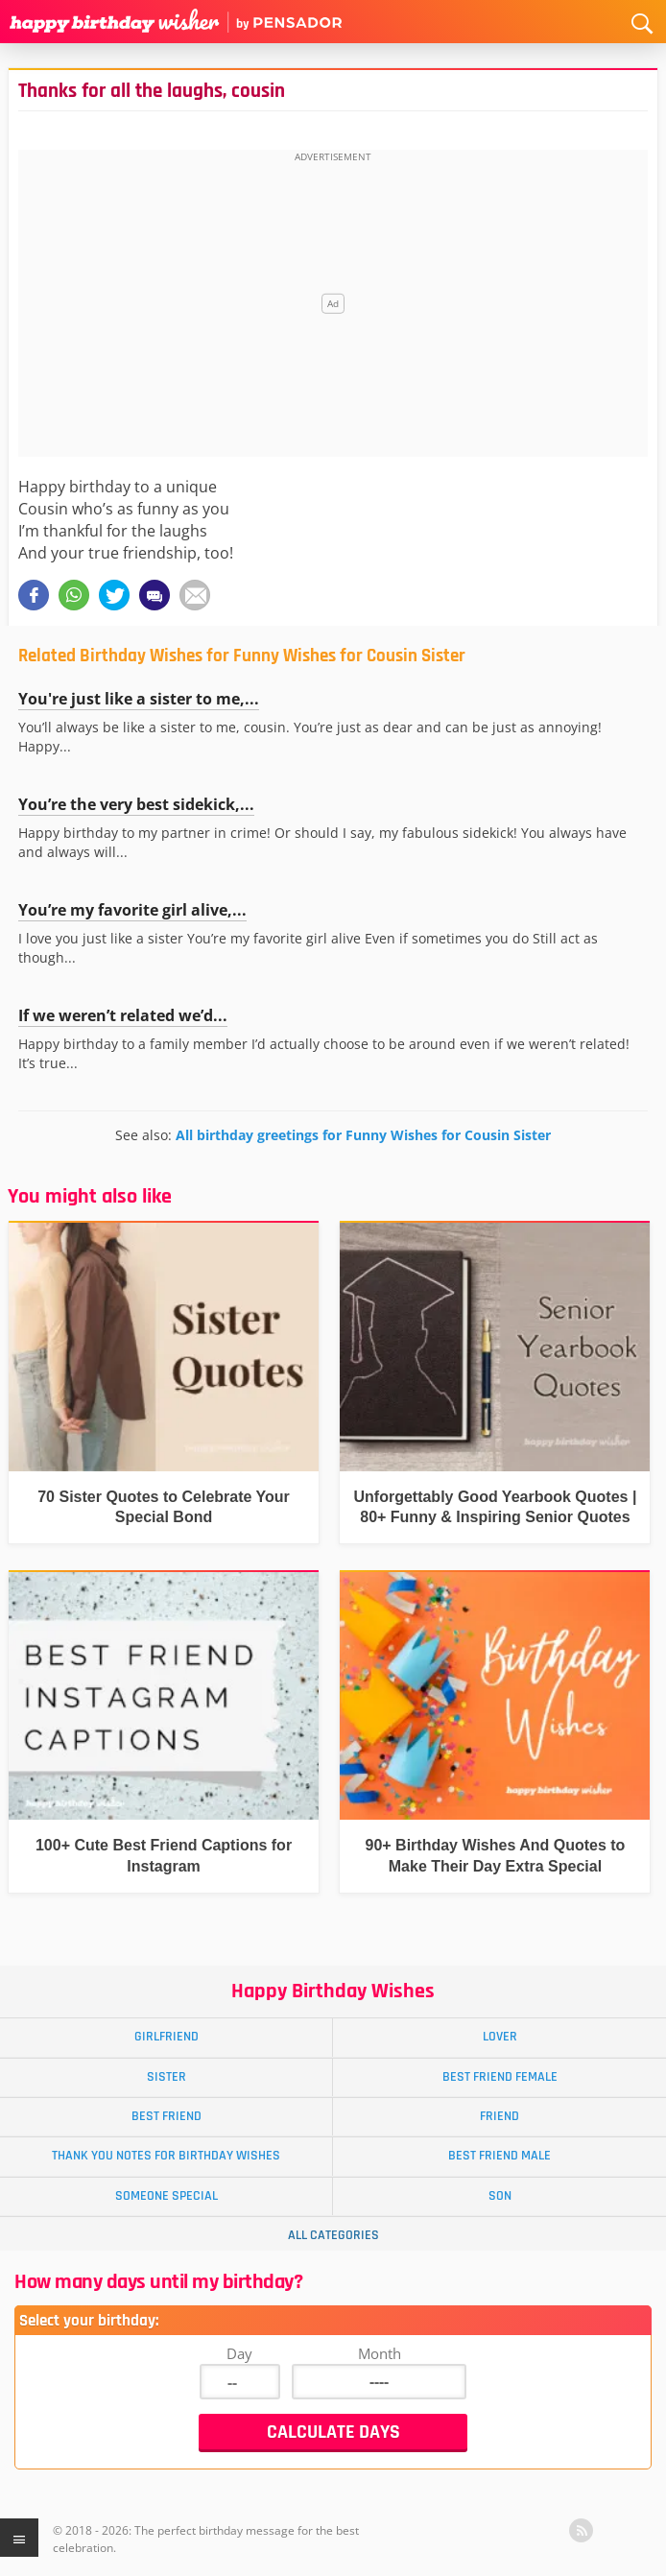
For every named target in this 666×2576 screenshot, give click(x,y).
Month (379, 2353)
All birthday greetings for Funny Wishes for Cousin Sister (363, 1135)
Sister (166, 2077)
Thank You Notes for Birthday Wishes (166, 2155)
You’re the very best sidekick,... (136, 804)
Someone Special (166, 2196)
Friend (499, 2116)
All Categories (333, 2235)
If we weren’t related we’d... (122, 1015)
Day (239, 2353)
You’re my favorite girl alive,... (132, 909)
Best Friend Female (500, 2077)
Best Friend (166, 2116)
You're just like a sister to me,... (138, 698)
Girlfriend (166, 2036)
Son (499, 2196)
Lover (500, 2036)
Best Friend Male (499, 2155)
